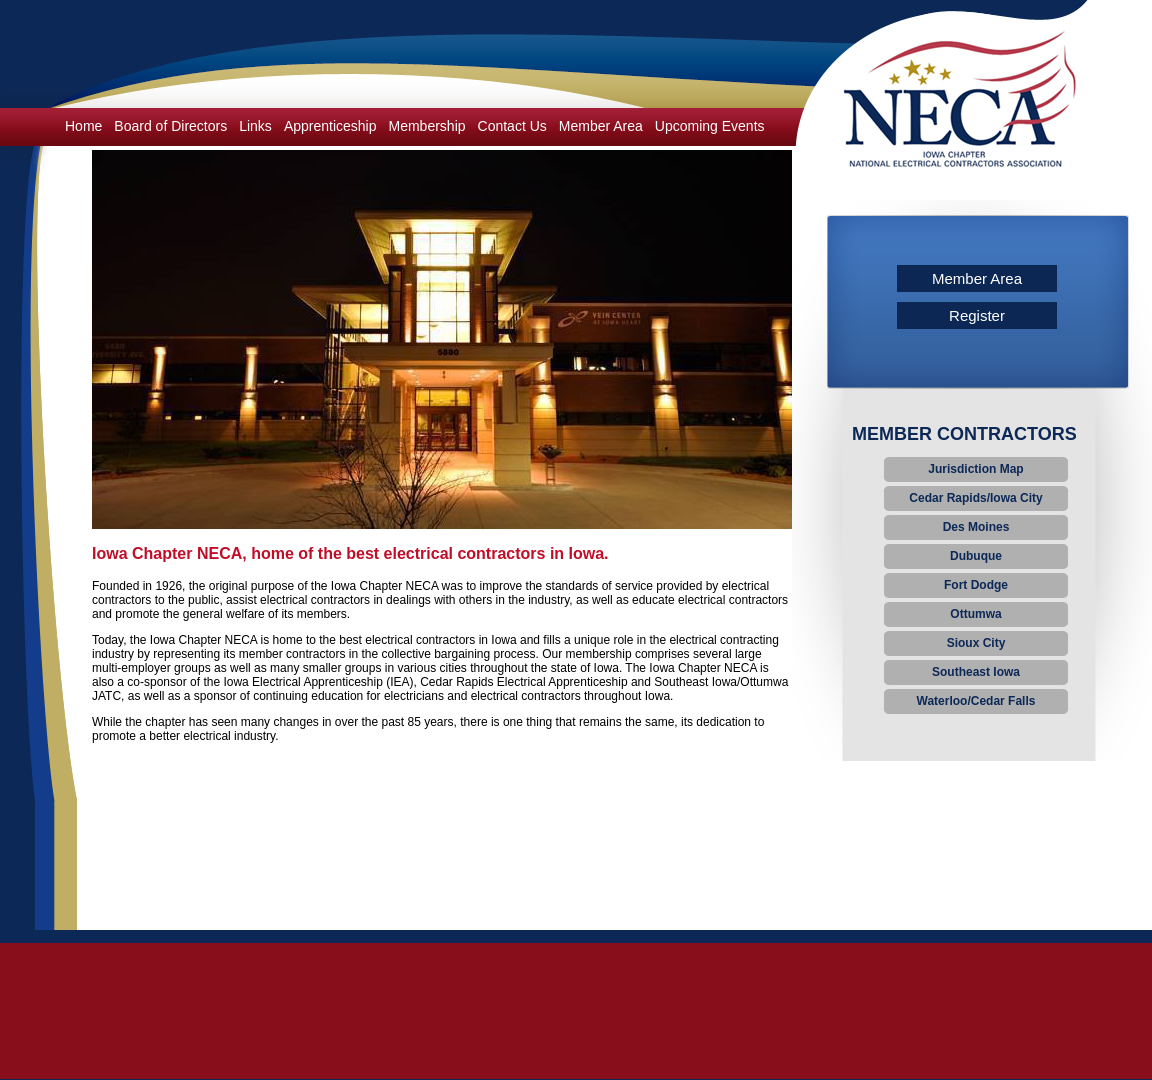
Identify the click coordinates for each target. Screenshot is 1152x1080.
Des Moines (976, 527)
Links (255, 126)
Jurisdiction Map (975, 469)
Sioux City (976, 643)
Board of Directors (170, 126)
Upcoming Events (710, 126)
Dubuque (976, 556)
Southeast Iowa (976, 672)
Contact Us (512, 126)
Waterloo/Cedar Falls (976, 701)
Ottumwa (975, 614)
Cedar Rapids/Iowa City (975, 498)
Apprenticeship (330, 126)
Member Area (601, 126)
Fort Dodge (976, 585)
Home (83, 126)
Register (977, 315)
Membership (427, 126)
